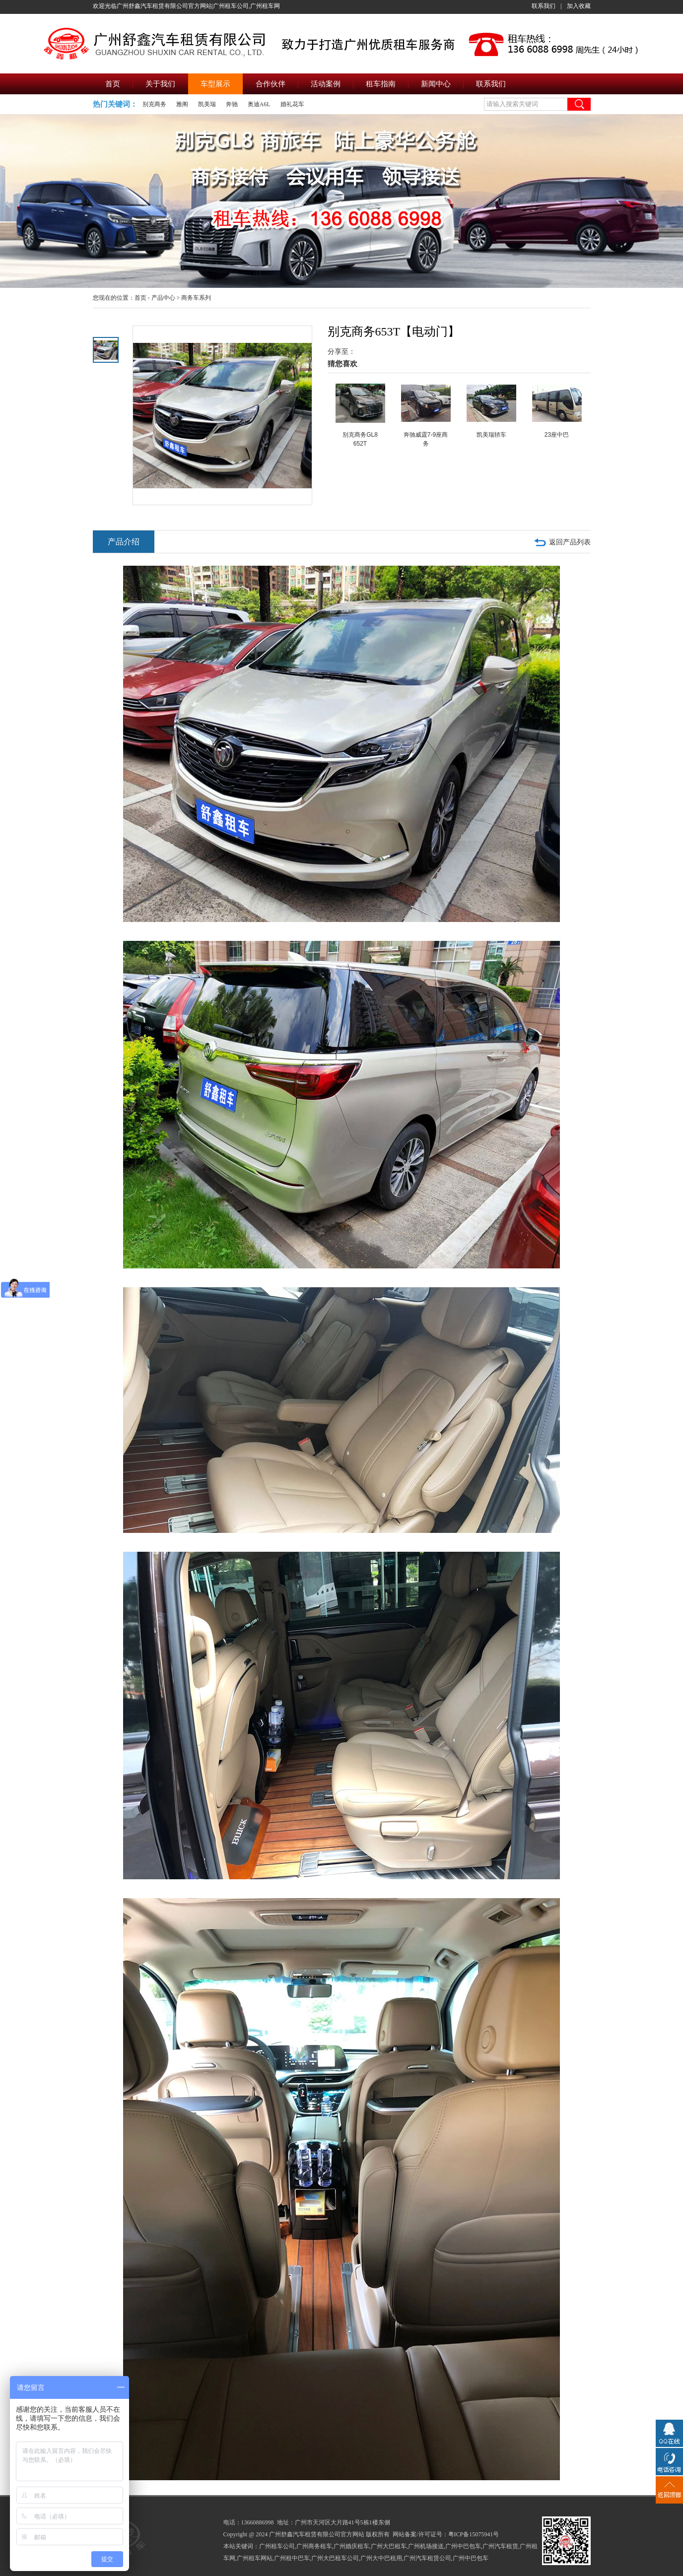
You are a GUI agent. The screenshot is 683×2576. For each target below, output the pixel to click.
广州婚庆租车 (351, 2546)
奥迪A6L (259, 104)
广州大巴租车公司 (335, 2558)
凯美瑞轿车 (491, 434)
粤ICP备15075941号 (473, 2534)
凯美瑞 (207, 104)
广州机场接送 (426, 2546)
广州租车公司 (277, 2546)
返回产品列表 (570, 542)
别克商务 (154, 104)
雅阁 (182, 104)
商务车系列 (196, 297)
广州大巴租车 (389, 2546)
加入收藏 (579, 5)
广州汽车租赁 (500, 2546)
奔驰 (232, 104)
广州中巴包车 (463, 2546)
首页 (140, 297)
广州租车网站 (255, 2558)
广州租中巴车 (292, 2558)
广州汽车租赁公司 (427, 2558)
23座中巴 (557, 434)
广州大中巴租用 (381, 2558)
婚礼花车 (292, 104)
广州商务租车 (314, 2546)
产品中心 (163, 297)
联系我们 (543, 5)
